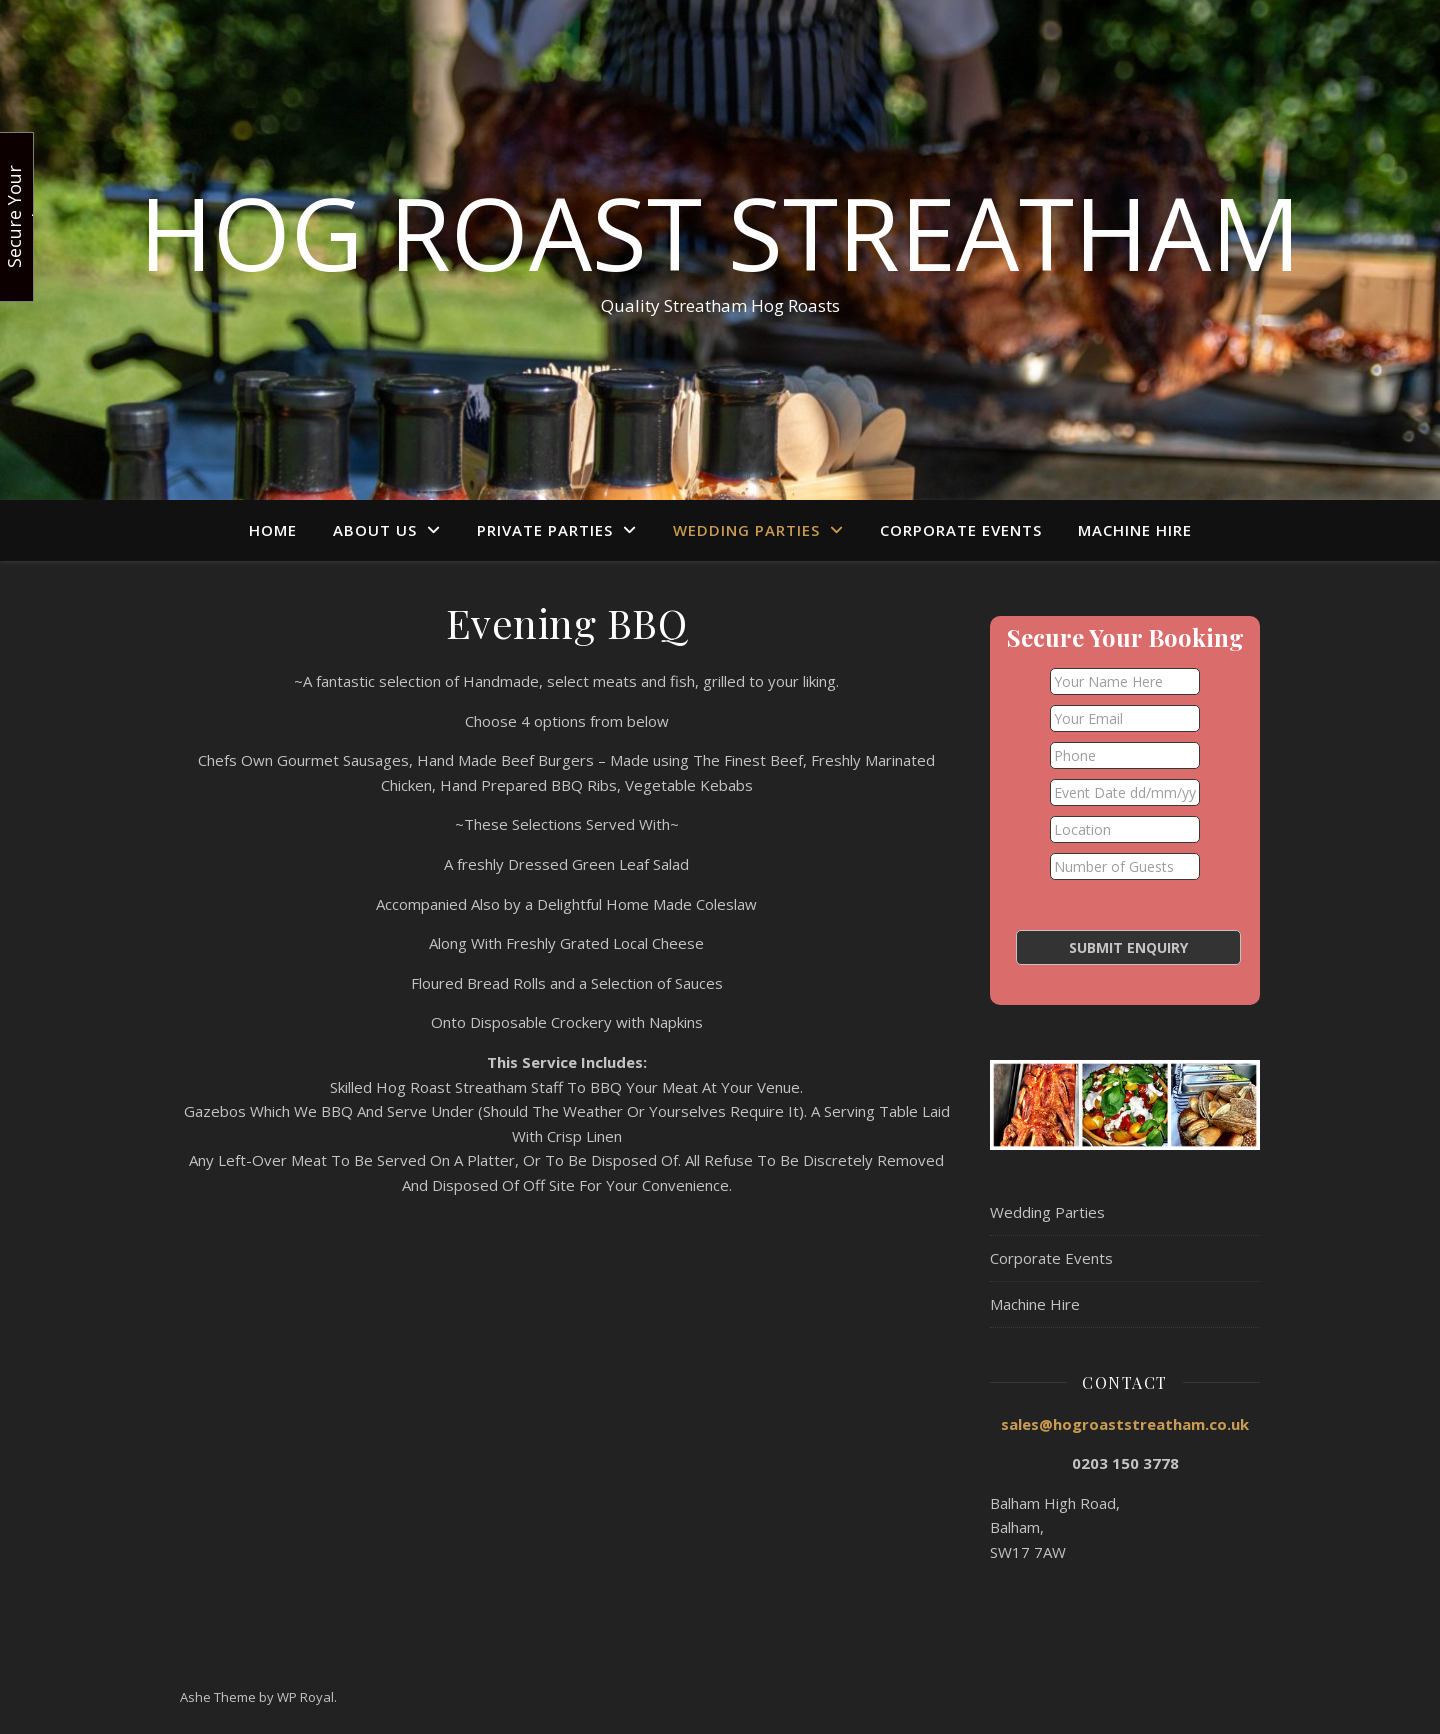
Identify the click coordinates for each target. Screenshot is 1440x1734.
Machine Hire (1135, 530)
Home (273, 530)
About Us (375, 530)
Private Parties (545, 530)
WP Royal (305, 1697)
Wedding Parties (746, 530)
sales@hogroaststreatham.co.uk (1125, 1424)
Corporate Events (961, 530)
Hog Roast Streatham (720, 232)
